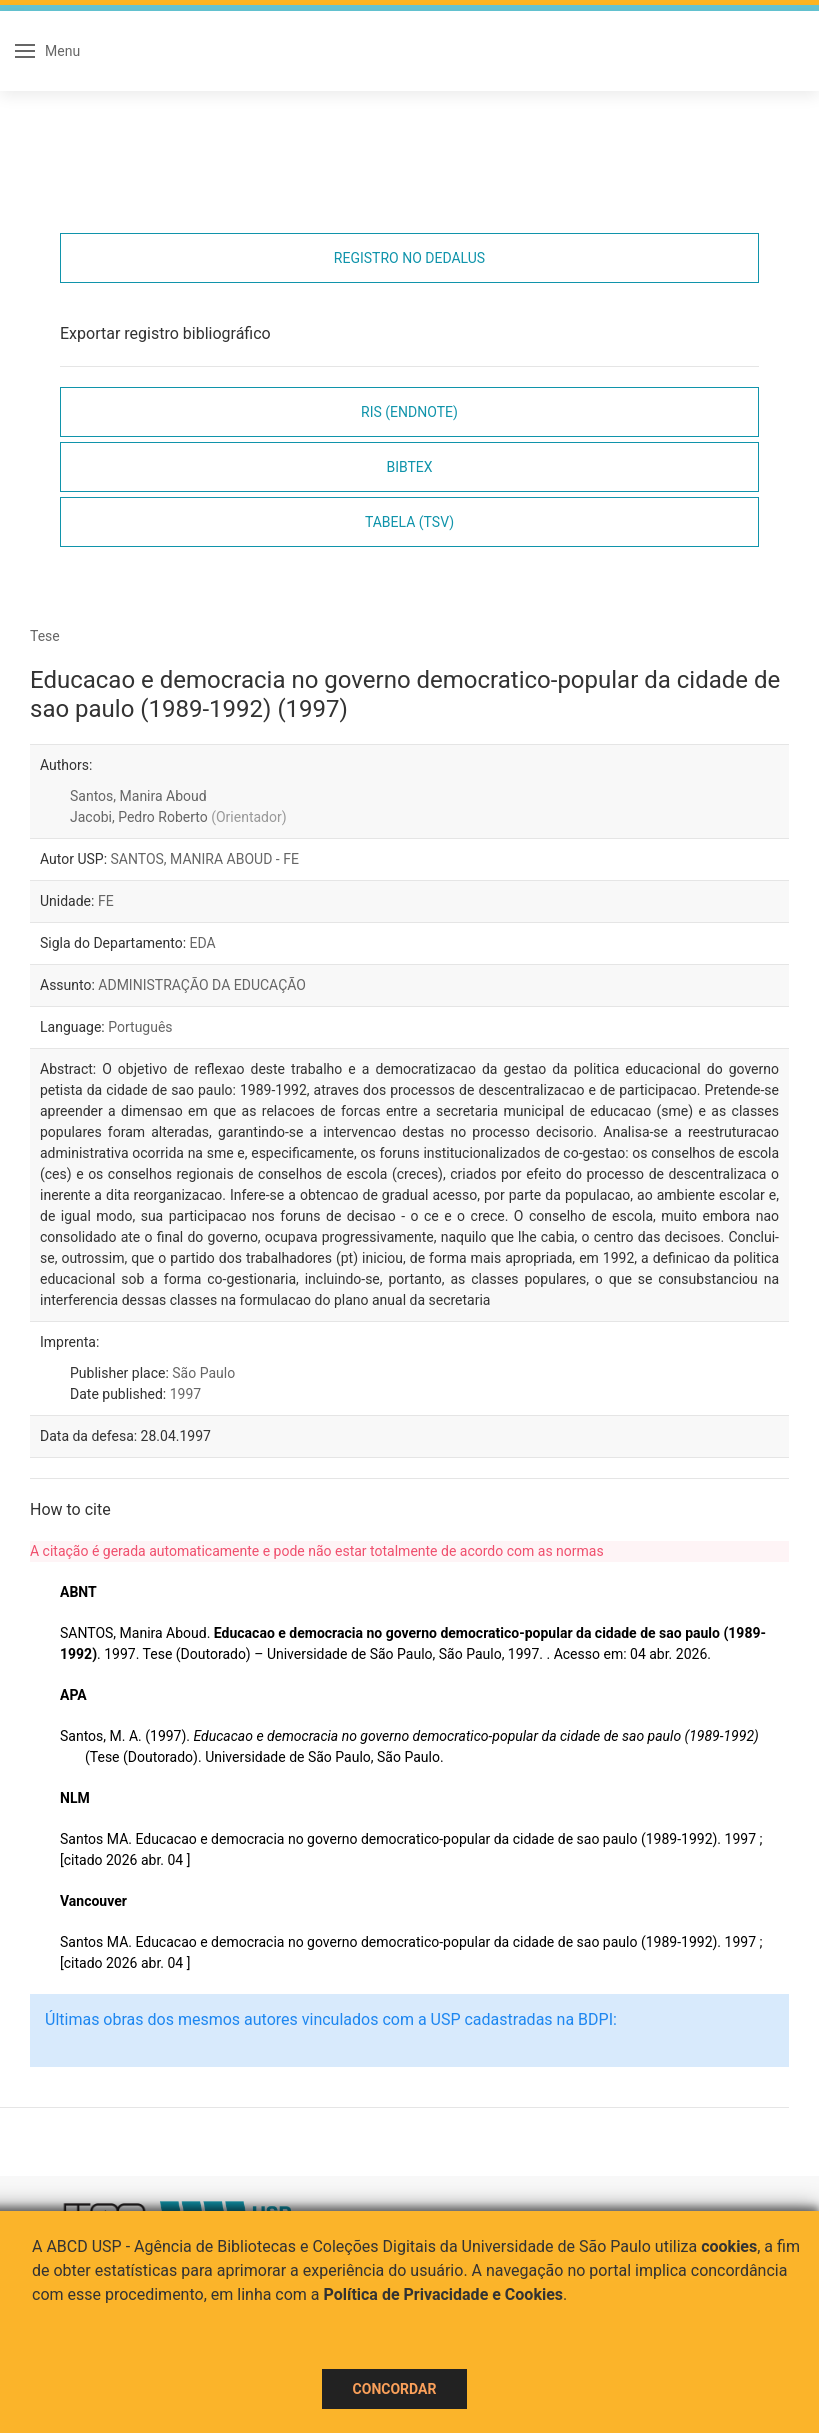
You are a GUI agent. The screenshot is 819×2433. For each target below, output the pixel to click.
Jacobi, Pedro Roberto (178, 817)
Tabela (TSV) (409, 522)
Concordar (395, 2389)
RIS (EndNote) (409, 412)
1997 (185, 1394)
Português (140, 1027)
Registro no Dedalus (409, 258)
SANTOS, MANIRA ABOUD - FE (205, 859)
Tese (45, 636)
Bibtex (409, 467)
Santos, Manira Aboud (138, 796)
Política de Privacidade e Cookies (444, 2294)
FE (106, 901)
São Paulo (203, 1373)
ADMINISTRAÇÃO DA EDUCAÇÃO (202, 985)
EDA (203, 943)
